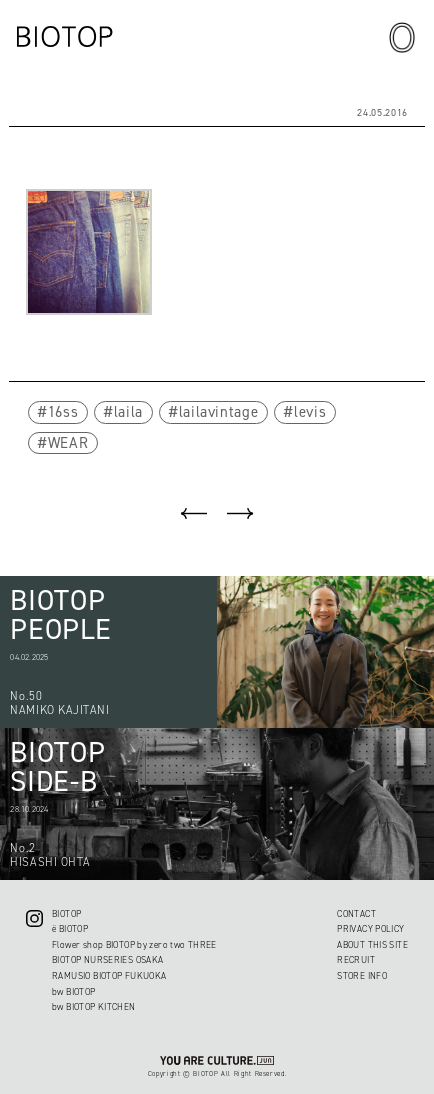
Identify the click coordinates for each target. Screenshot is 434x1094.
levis (310, 412)
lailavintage (219, 412)
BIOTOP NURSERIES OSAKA (107, 960)
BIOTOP (66, 914)
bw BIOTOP (73, 992)
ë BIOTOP (70, 929)
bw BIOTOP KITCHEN (94, 1007)
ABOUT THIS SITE (372, 945)
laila (128, 412)
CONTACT (356, 914)
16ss (63, 412)
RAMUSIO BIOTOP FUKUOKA (109, 976)
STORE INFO (362, 976)
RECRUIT (356, 960)
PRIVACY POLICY (370, 929)
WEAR (68, 443)
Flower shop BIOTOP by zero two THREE (134, 945)
